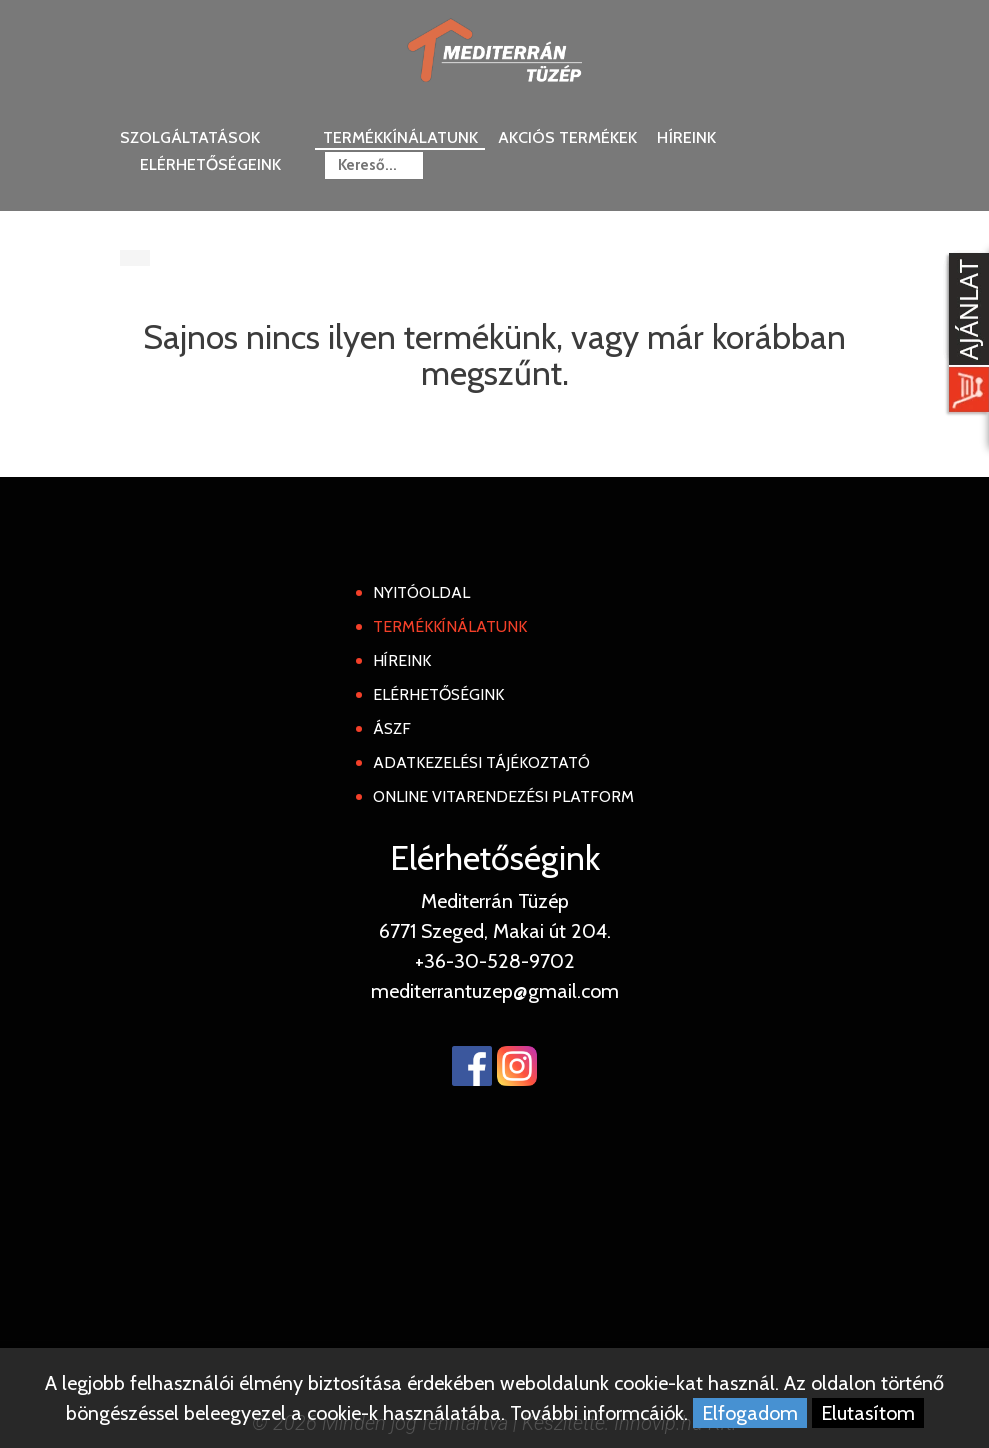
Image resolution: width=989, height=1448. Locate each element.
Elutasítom (868, 1413)
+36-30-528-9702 (495, 961)
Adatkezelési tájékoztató (481, 762)
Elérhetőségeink (210, 164)
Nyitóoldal (421, 592)
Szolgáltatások (190, 137)
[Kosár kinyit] (965, 335)
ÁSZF (392, 728)
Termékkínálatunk (400, 137)
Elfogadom (750, 1413)
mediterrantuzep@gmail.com (495, 991)
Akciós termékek (567, 137)
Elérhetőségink (438, 694)
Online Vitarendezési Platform (503, 796)
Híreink (686, 137)
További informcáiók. (599, 1413)
